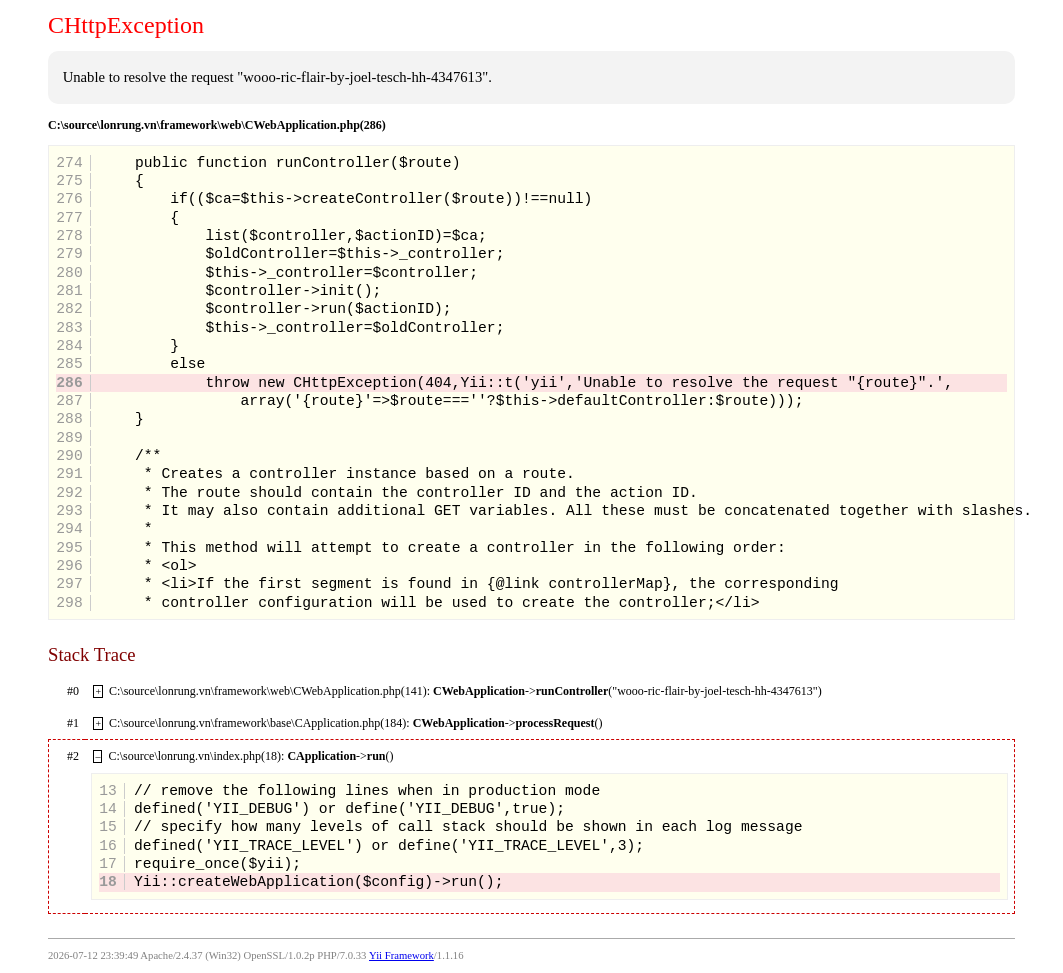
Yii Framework (401, 955)
